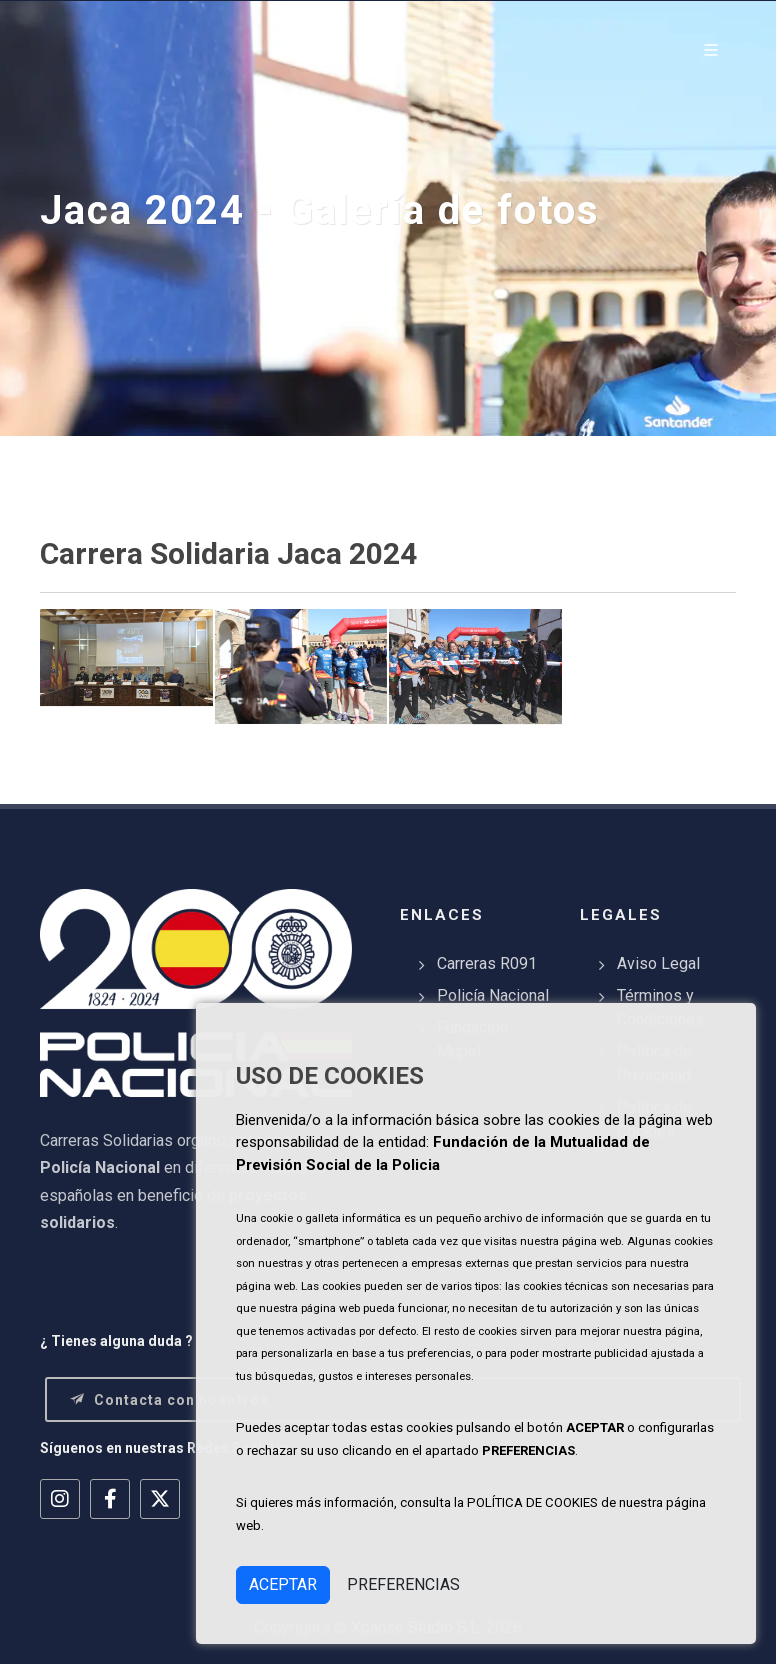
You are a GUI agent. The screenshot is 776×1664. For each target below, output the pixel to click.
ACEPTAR (283, 1584)
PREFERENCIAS (403, 1584)
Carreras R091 (487, 963)
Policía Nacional (493, 995)
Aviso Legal (658, 963)
